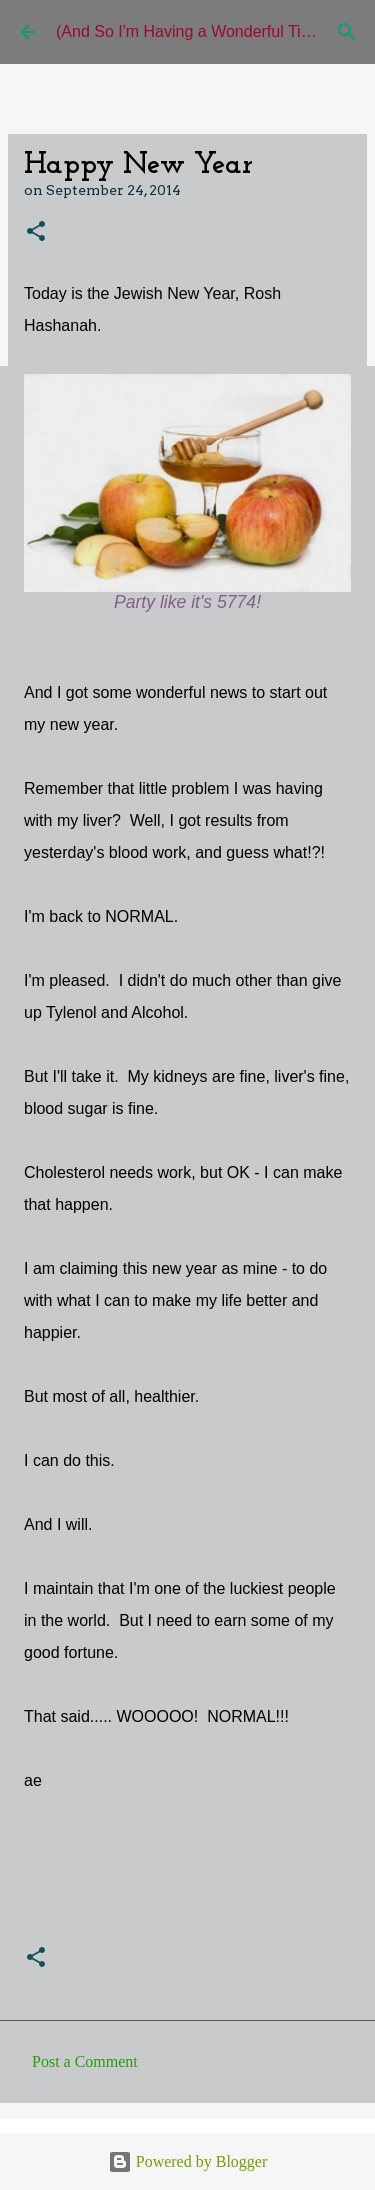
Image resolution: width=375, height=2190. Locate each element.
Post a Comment (85, 2061)
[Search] (347, 32)
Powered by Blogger (188, 2161)
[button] (36, 232)
